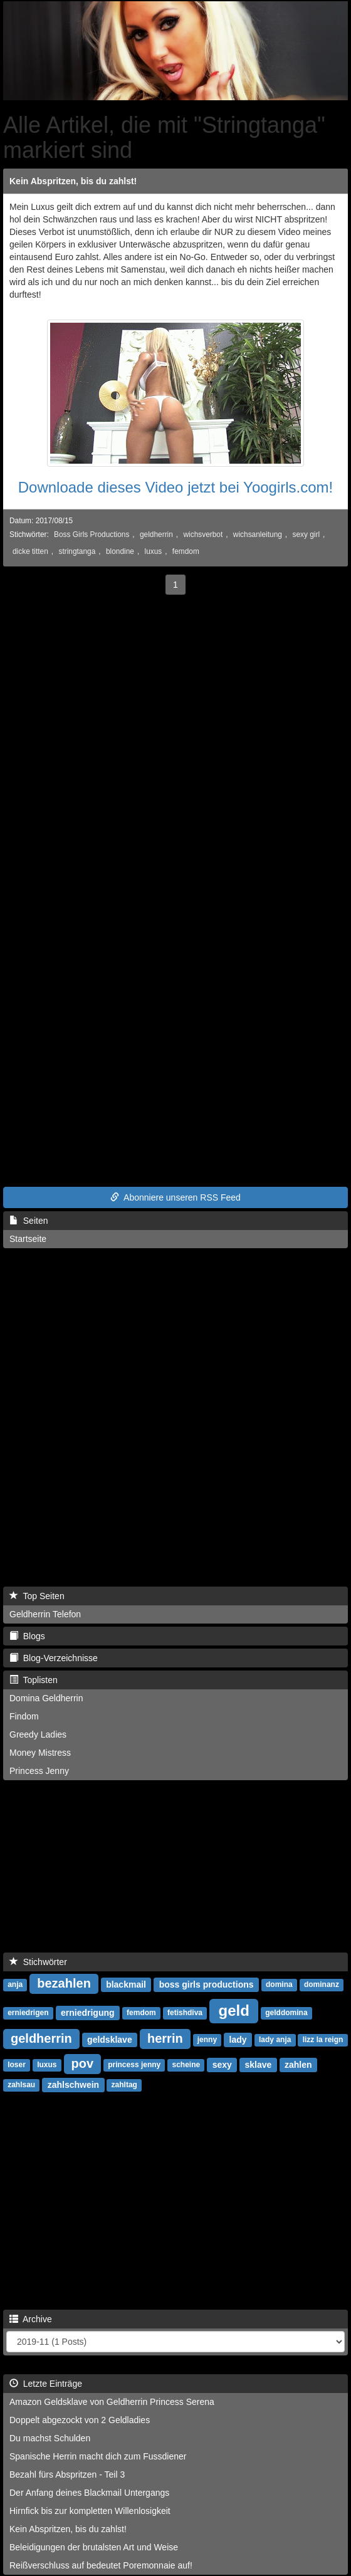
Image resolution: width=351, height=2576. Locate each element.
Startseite (27, 1239)
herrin (165, 2038)
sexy (222, 2065)
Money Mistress (40, 1753)
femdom (185, 551)
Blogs (27, 1636)
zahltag (124, 2085)
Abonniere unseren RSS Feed (175, 1197)
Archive (30, 2319)
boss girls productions (206, 1984)
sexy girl (306, 534)
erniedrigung (88, 2013)
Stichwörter (38, 1962)
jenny (207, 2040)
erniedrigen (28, 2013)
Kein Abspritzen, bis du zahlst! (73, 181)
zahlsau (21, 2085)
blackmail (126, 1984)
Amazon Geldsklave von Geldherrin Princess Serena (111, 2402)
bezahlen (64, 1983)
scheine (186, 2065)
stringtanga (76, 551)
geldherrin (156, 534)
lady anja (275, 2040)
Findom (24, 1716)
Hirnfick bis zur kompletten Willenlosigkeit (89, 2511)
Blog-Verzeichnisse (53, 1658)
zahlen (298, 2065)
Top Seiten (37, 1596)
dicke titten (30, 551)
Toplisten (33, 1680)
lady (238, 2040)
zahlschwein (73, 2085)
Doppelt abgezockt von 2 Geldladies (79, 2420)
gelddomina (286, 2013)
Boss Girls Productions (91, 534)
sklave (258, 2065)
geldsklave (109, 2040)
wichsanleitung (257, 534)
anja (15, 1985)
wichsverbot (203, 534)
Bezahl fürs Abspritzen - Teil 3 (67, 2474)
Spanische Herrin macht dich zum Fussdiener (97, 2456)
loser (17, 2065)
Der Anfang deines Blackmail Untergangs (89, 2493)
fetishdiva (184, 2013)
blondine (120, 551)
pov (82, 2063)
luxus (153, 551)
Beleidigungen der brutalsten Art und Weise (93, 2547)
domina (279, 1985)
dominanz (321, 1985)
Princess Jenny (39, 1771)
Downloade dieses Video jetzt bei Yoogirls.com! (175, 487)
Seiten (28, 1221)
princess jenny (134, 2065)
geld (233, 2010)
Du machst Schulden (49, 2438)
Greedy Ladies (37, 1734)
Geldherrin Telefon (45, 1614)
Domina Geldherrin (46, 1698)
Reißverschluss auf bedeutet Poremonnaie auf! (100, 2565)
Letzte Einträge (45, 2384)
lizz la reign (323, 2040)
